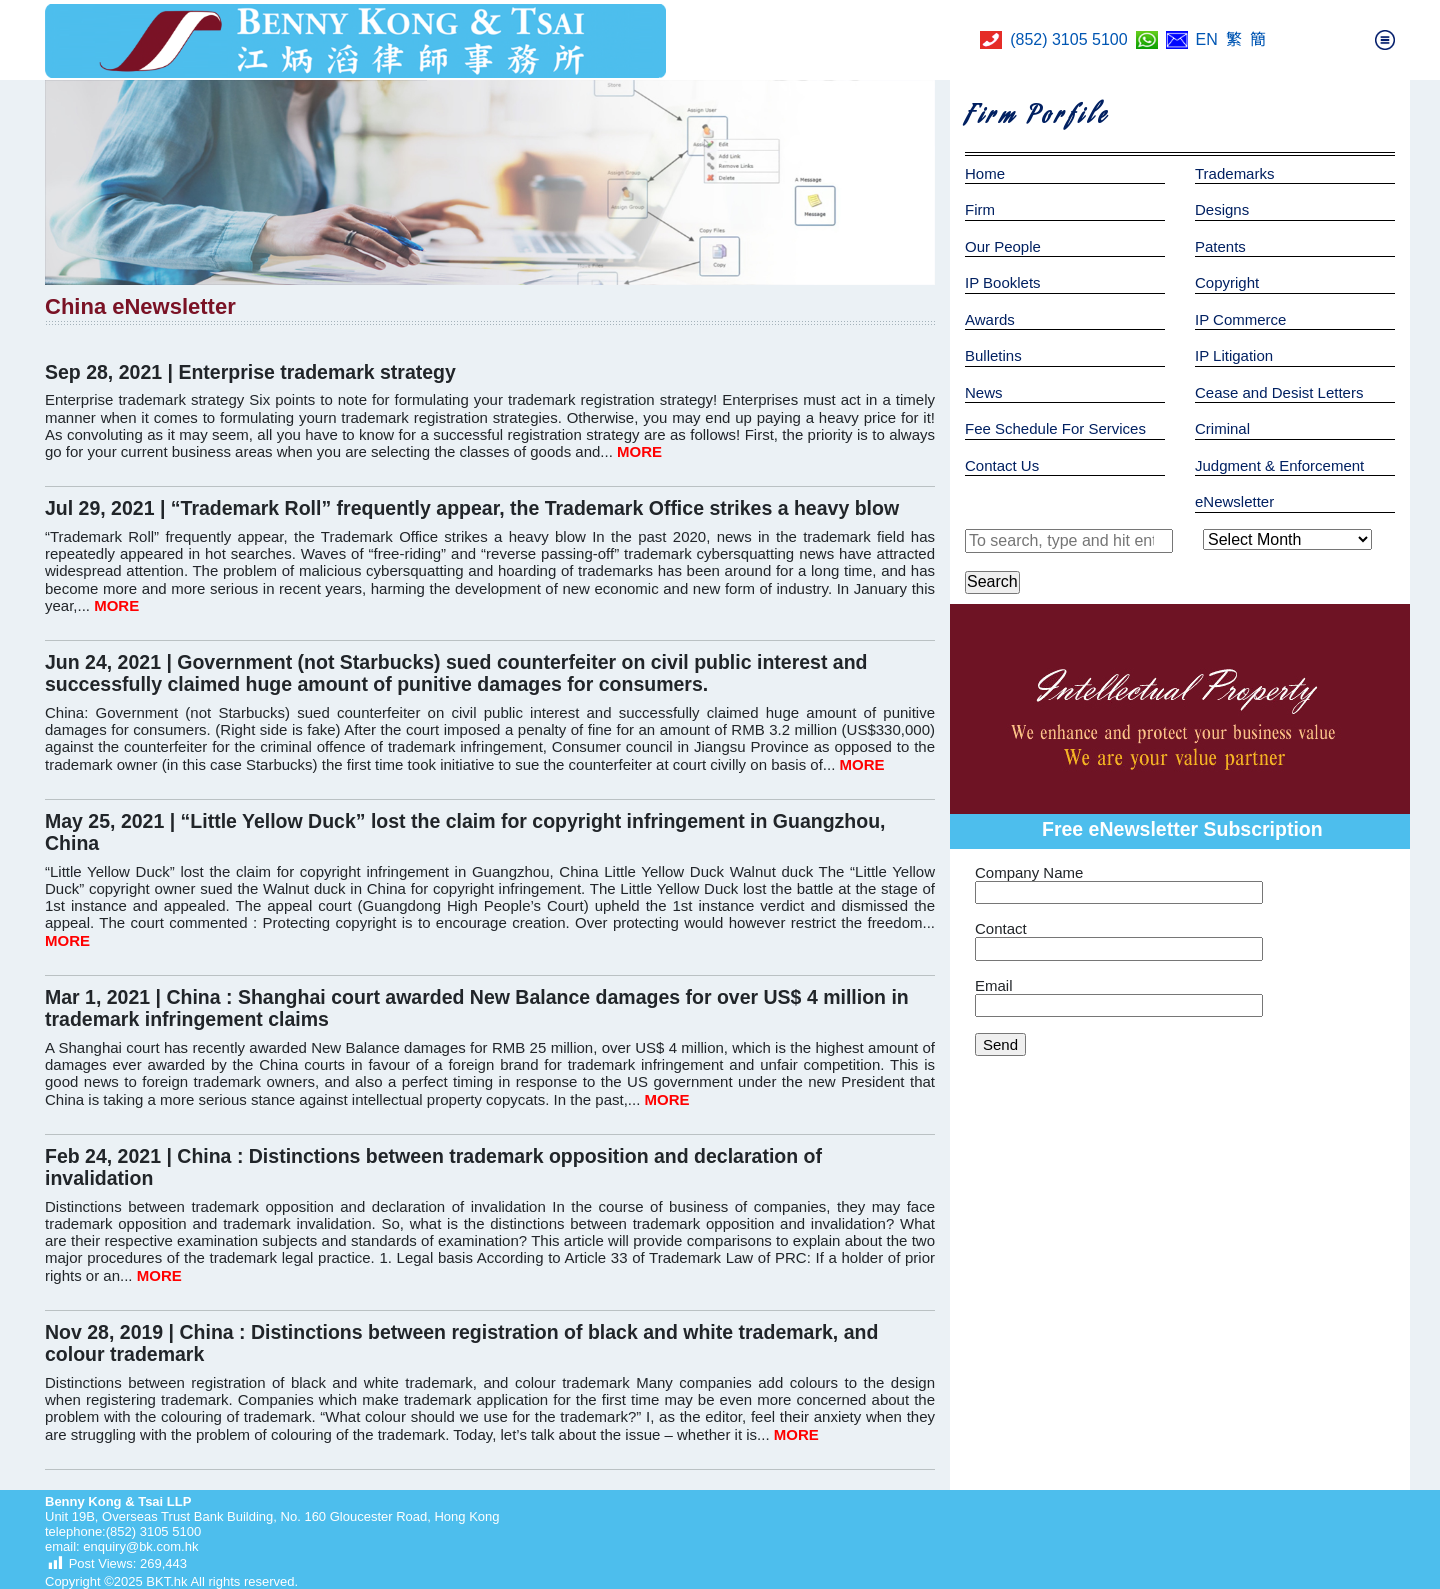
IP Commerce (1240, 319)
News (984, 392)
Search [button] (992, 581)
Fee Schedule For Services (1055, 428)
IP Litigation (1234, 355)
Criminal (1222, 428)
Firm (980, 209)
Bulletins (993, 355)
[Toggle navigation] (1385, 40)
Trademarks (1234, 173)
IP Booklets (1003, 282)
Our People (1003, 246)
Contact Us (1002, 465)
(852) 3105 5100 (1068, 39)
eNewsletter (1234, 501)
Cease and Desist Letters (1279, 392)
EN (1207, 39)
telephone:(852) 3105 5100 (123, 1531)
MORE (639, 451)
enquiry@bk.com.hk (139, 1546)
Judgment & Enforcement (1279, 465)
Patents (1220, 246)
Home (985, 173)
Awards (990, 319)
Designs (1222, 209)
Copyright (1227, 282)
